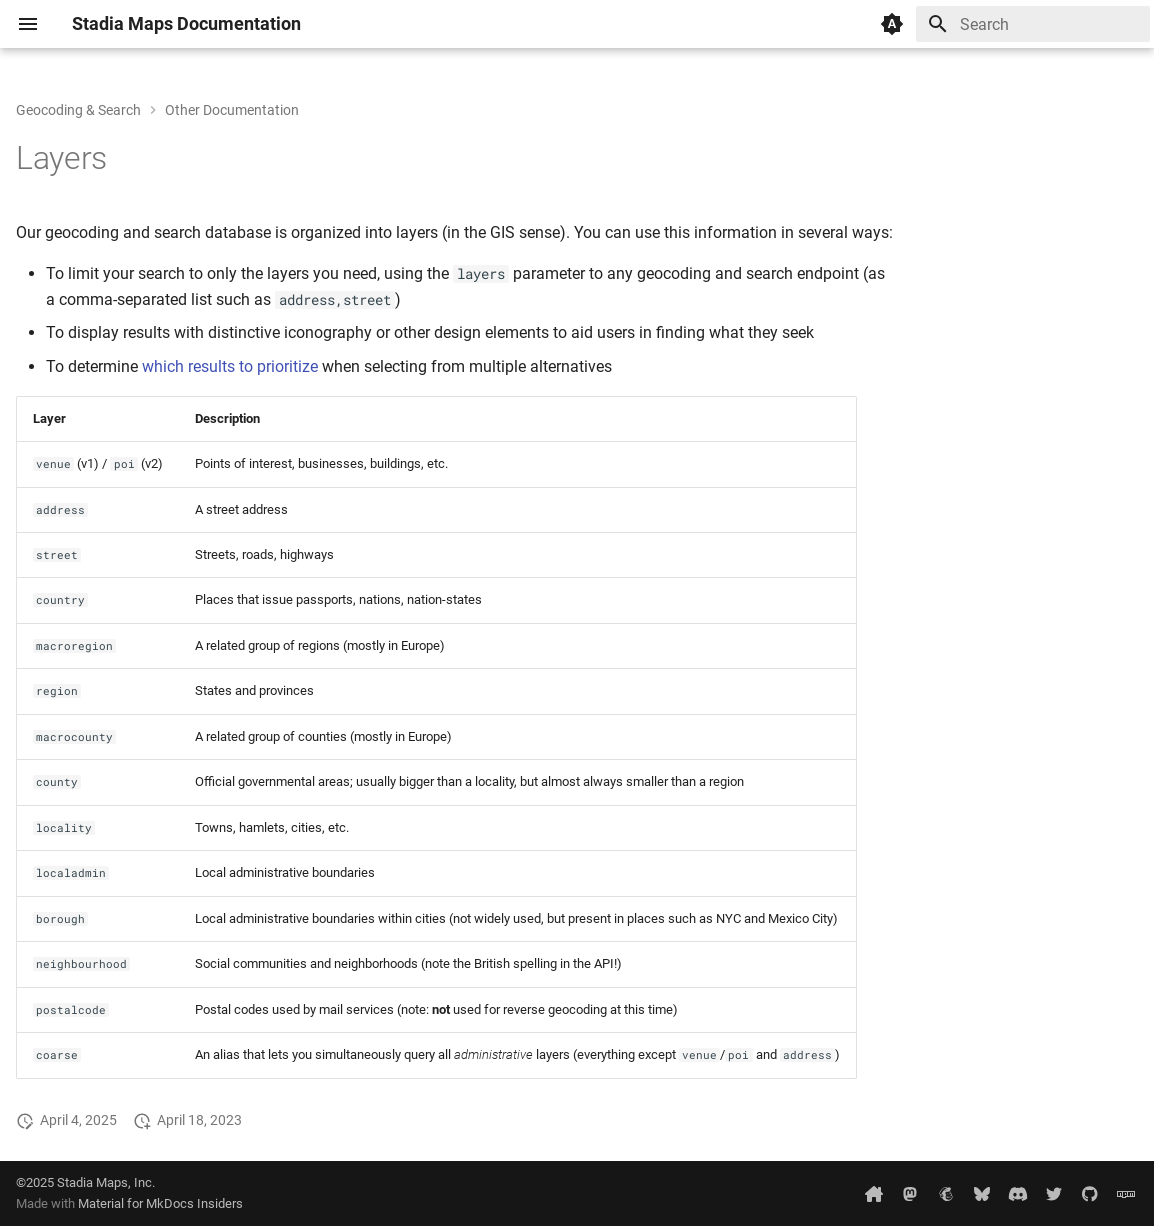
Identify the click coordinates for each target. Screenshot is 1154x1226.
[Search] (1033, 24)
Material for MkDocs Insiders (160, 1203)
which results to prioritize (230, 366)
